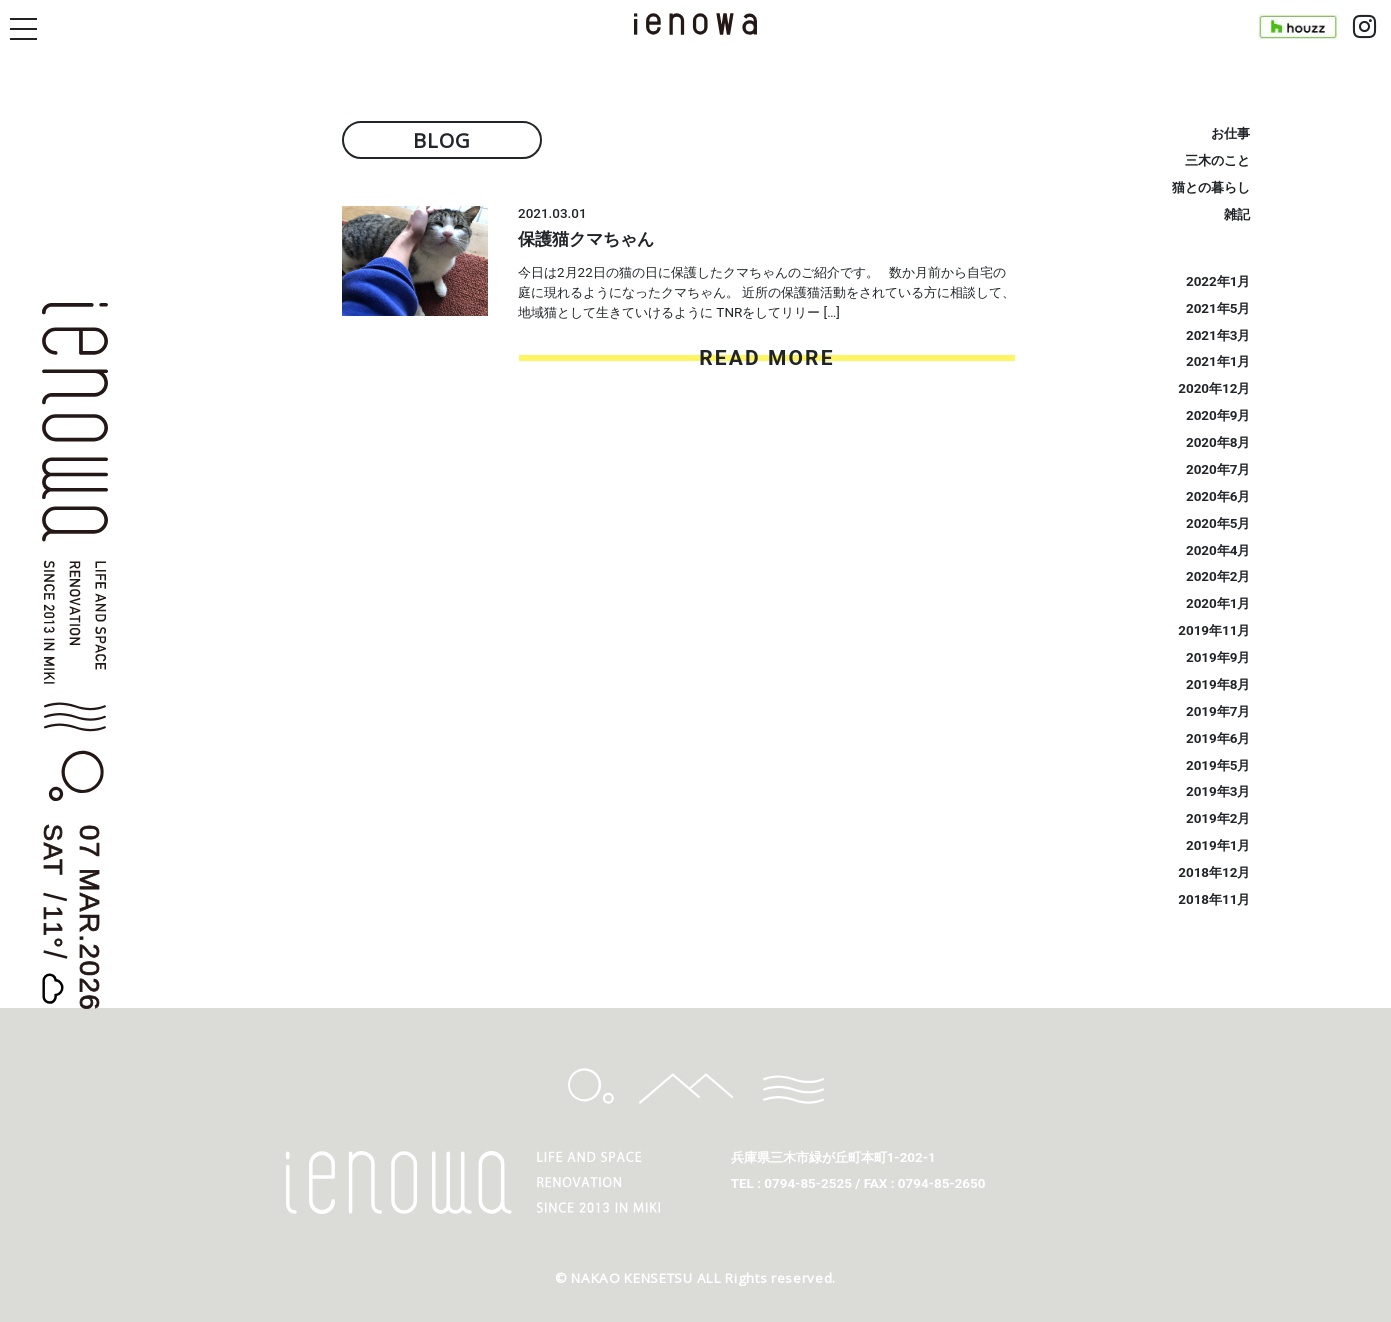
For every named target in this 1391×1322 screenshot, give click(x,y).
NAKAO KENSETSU (631, 1278)
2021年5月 (1218, 308)
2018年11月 (1214, 899)
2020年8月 (1218, 442)
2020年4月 (1218, 550)
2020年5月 (1218, 523)
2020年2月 (1218, 576)
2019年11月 (1214, 630)
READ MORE (766, 358)
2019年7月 (1218, 711)
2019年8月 (1218, 684)
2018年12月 (1214, 872)
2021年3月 (1218, 335)
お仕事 (1230, 133)
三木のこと (1217, 160)
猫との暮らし (1211, 187)
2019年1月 (1218, 845)
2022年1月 (1218, 281)
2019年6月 (1218, 738)
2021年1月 (1218, 361)
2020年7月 (1218, 469)
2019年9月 (1218, 657)
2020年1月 (1218, 603)
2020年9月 (1218, 415)
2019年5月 (1218, 765)
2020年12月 (1214, 388)
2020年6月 (1218, 496)
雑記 (1237, 214)
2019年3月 (1218, 791)
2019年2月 (1218, 818)
